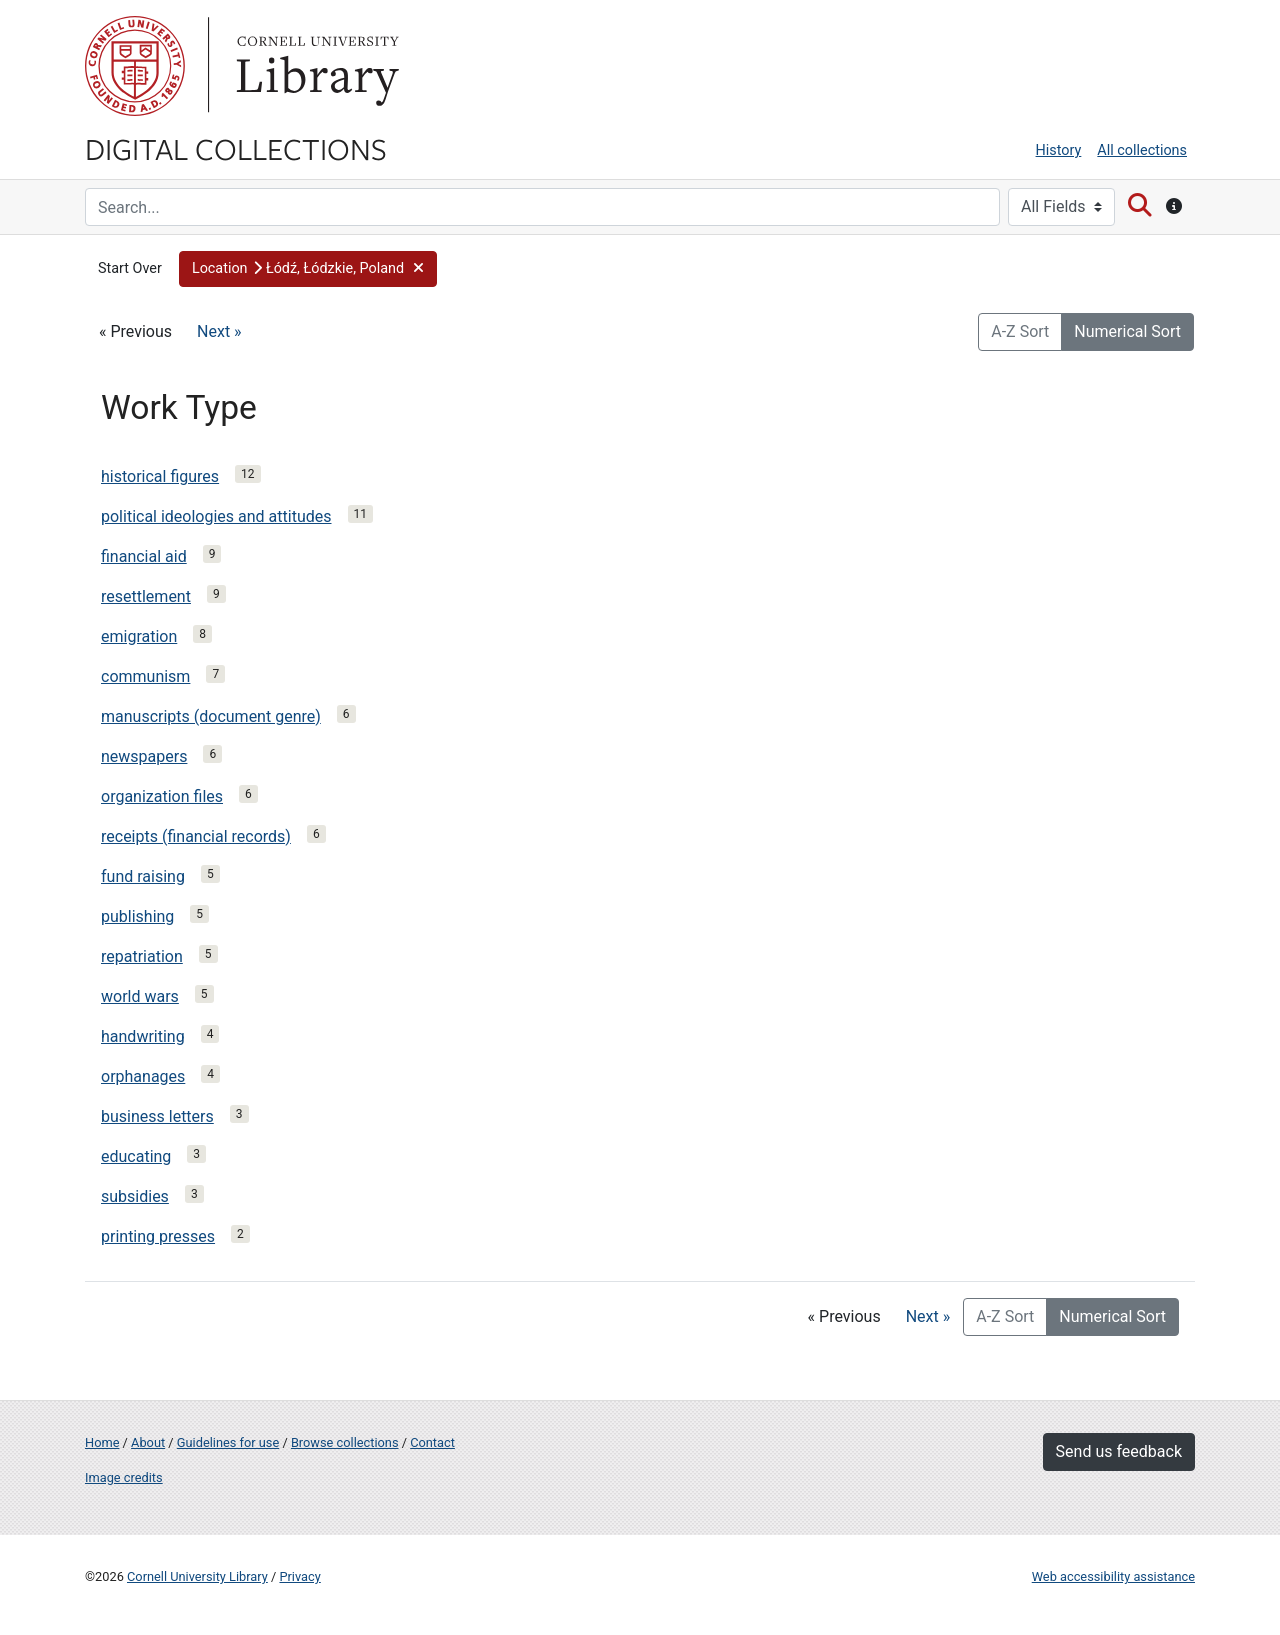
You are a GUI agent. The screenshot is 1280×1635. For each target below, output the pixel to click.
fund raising (143, 876)
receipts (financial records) (196, 836)
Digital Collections (236, 148)
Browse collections (345, 1442)
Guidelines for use (228, 1442)
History (1059, 150)
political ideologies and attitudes (216, 516)
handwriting (143, 1036)
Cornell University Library (197, 1576)
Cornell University (135, 66)
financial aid (144, 556)
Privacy (299, 1576)
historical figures (160, 476)
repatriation (142, 956)
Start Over (130, 268)
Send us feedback (1119, 1451)
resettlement (146, 596)
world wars (140, 996)
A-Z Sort (1020, 331)
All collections (1142, 150)
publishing (137, 916)
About (148, 1442)
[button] (308, 269)
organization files (162, 796)
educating (136, 1156)
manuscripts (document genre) (211, 716)
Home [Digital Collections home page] (102, 1442)
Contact (432, 1442)
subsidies (135, 1196)
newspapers (144, 756)
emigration (139, 636)
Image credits (124, 1477)
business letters (157, 1116)
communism (145, 676)
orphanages (143, 1076)
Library (315, 66)
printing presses (158, 1236)
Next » (219, 331)
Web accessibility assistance (1113, 1576)
